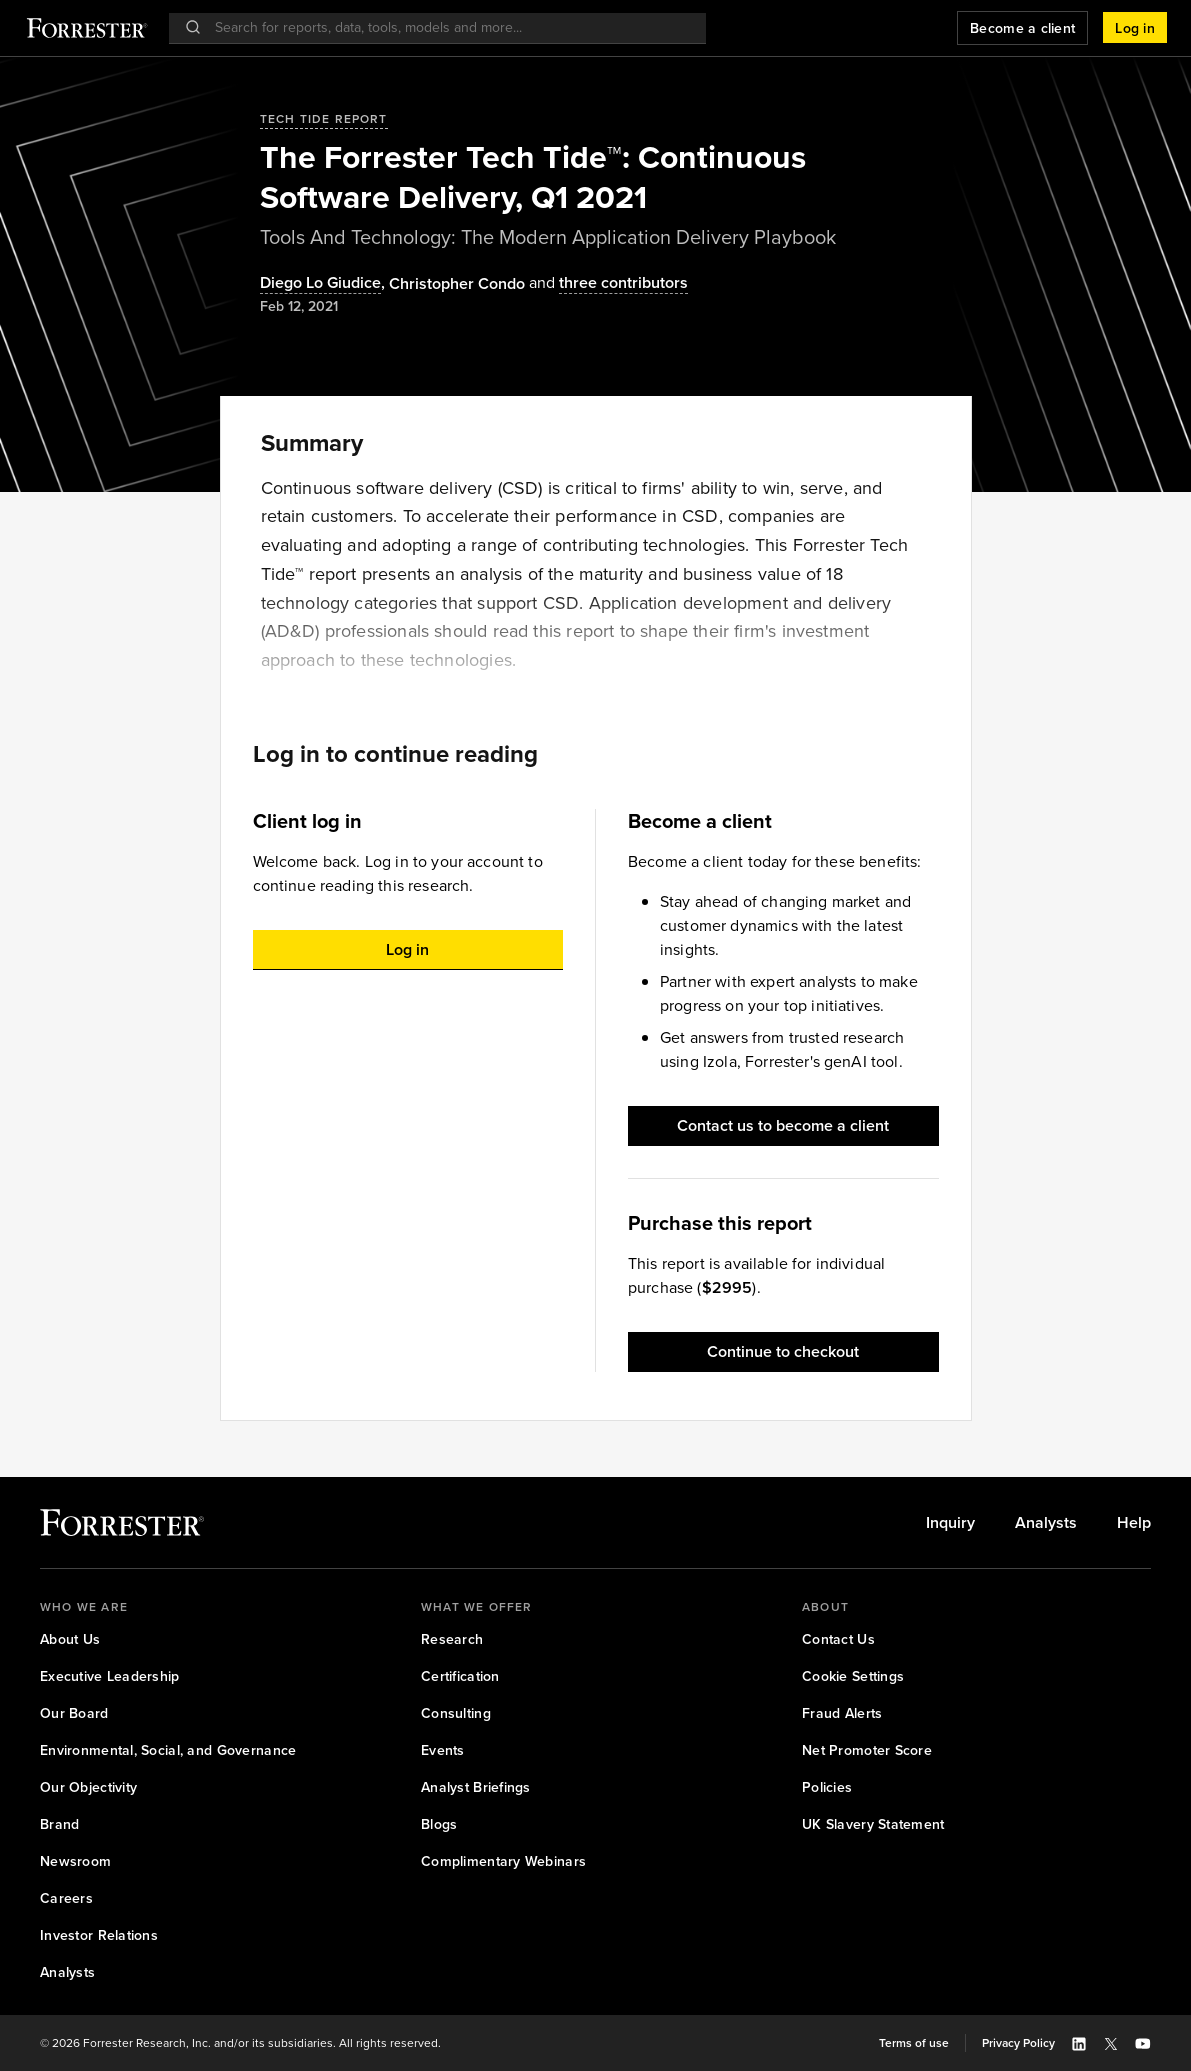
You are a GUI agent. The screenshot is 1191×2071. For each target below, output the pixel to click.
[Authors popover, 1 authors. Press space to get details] (457, 284)
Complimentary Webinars (503, 1861)
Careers (66, 1898)
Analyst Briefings (476, 1787)
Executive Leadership (110, 1676)
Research (452, 1639)
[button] (1135, 28)
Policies (827, 1787)
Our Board (74, 1713)
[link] (950, 1523)
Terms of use (914, 2043)
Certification (460, 1676)
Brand (59, 1824)
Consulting (456, 1713)
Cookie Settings (853, 1676)
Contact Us (838, 1639)
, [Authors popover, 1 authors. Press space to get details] (324, 283)
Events (443, 1750)
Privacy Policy (1018, 2043)
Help (1134, 1523)
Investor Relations (99, 1935)
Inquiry (950, 1523)
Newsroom (75, 1861)
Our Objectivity (88, 1787)
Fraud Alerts (842, 1713)
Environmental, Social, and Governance (168, 1750)
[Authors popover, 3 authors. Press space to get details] (606, 283)
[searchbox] (447, 27)
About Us (70, 1639)
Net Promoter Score (867, 1750)
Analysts (1046, 1523)
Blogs (439, 1824)
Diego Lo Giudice (320, 283)
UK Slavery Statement (873, 1824)
